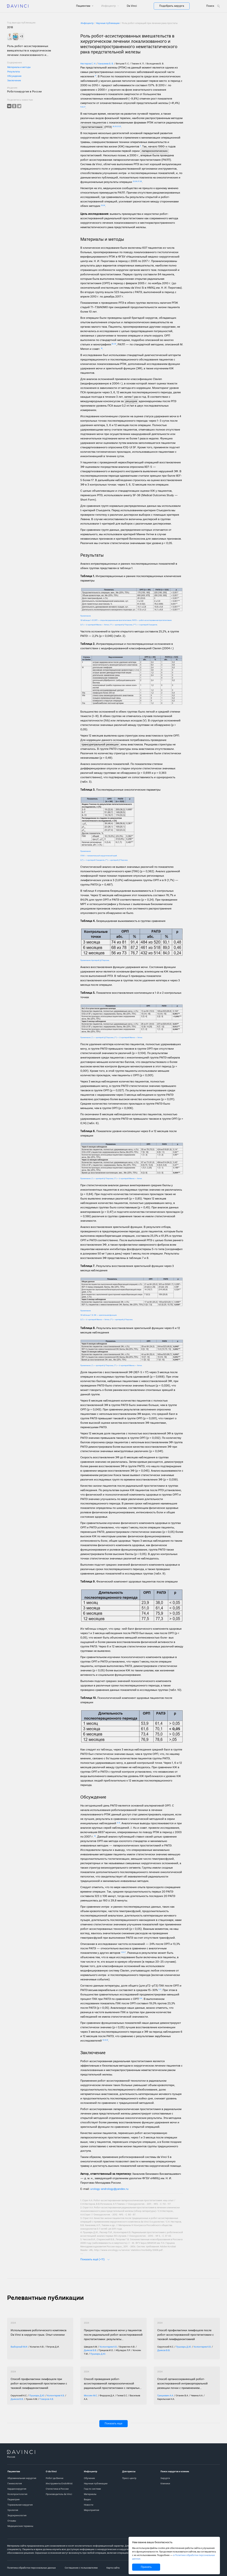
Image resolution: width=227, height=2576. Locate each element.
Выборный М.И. (19, 2346)
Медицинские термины (20, 2526)
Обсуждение (14, 76)
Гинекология (14, 2483)
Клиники (165, 2483)
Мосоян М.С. (91, 2395)
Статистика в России (57, 2488)
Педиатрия (13, 2499)
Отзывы (11, 2520)
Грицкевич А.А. (165, 2395)
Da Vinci (132, 6)
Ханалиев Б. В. (106, 63)
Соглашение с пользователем (81, 2567)
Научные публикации (95, 2483)
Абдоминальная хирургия (21, 2478)
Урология (12, 2510)
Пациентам (83, 6)
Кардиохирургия (16, 2488)
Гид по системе (92, 2488)
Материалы (90, 2494)
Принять (146, 2567)
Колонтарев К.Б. (108, 2346)
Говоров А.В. (47, 2399)
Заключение (14, 80)
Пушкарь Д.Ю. (98, 2354)
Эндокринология (16, 2515)
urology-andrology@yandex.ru (109, 2189)
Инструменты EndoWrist (59, 2483)
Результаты (13, 71)
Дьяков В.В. (90, 2350)
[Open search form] (213, 6)
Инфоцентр (109, 6)
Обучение (89, 2478)
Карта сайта (113, 2567)
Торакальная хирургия (20, 2504)
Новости (88, 2504)
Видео (87, 2499)
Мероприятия (91, 2510)
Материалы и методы (19, 67)
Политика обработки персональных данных (31, 2567)
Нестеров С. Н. (88, 63)
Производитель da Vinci (59, 2494)
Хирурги (165, 2478)
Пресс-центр (129, 2478)
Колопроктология (17, 2494)
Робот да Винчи (54, 2478)
